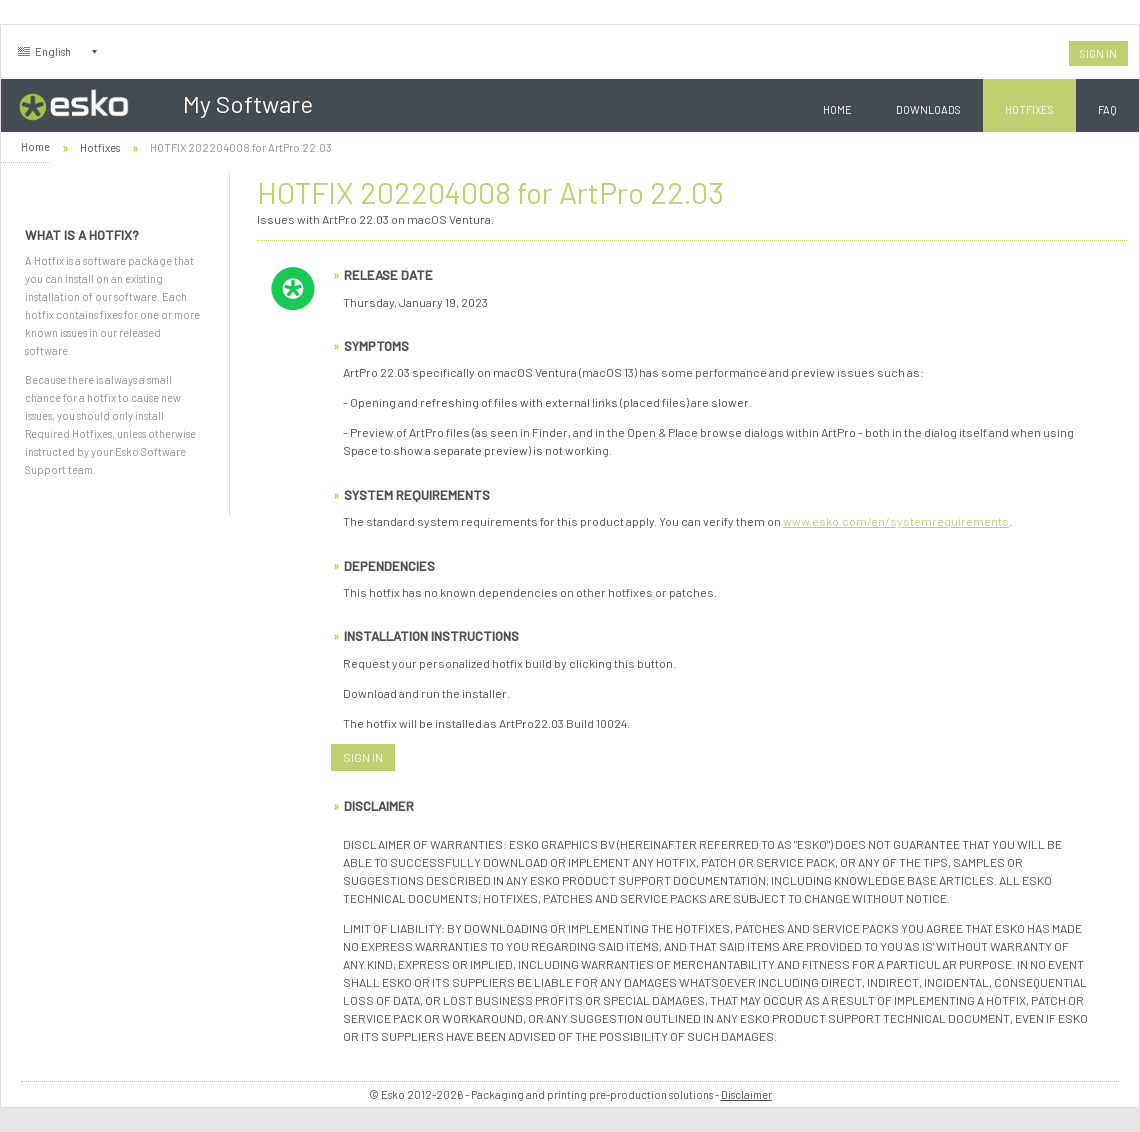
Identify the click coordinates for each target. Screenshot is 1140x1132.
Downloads (928, 109)
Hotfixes (1029, 109)
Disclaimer (746, 1094)
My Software (248, 103)
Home (837, 109)
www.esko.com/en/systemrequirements (896, 521)
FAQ (1107, 109)
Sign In (1098, 53)
